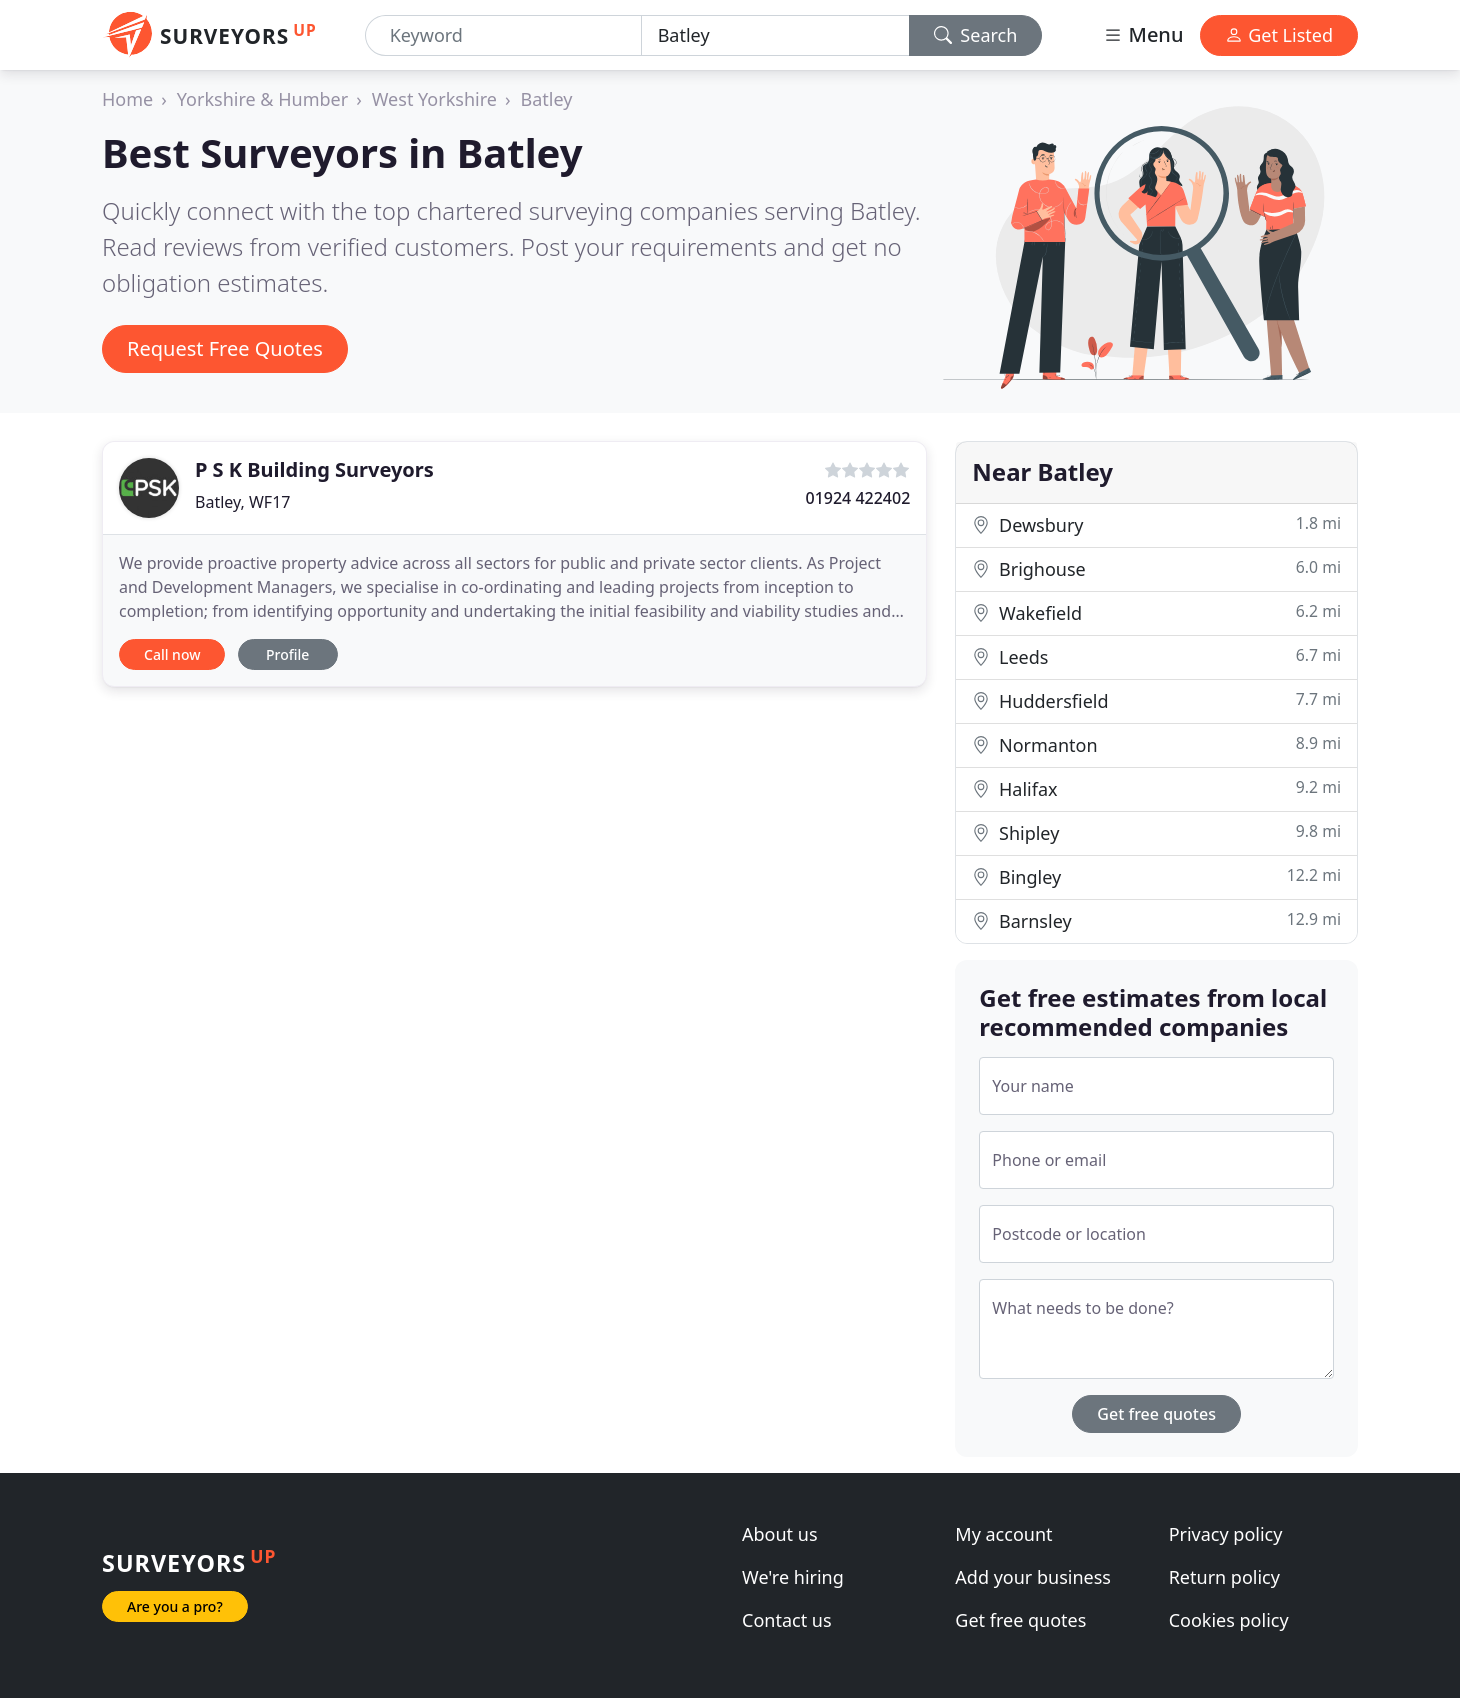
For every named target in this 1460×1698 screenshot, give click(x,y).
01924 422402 (857, 498)
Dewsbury (1156, 524)
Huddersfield (1156, 700)
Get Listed (1279, 35)
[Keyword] (503, 35)
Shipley (1156, 832)
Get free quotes (1156, 1414)
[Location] (775, 35)
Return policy (1224, 1577)
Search (976, 35)
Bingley (1156, 876)
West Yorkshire (434, 99)
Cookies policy (1229, 1620)
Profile (287, 654)
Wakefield (1156, 612)
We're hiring (793, 1577)
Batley (547, 99)
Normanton (1156, 744)
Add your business (1033, 1577)
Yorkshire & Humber (262, 99)
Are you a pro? (175, 1606)
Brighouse (1156, 568)
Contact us (787, 1620)
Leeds (1156, 656)
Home (127, 99)
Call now (172, 654)
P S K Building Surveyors (314, 469)
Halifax (1156, 788)
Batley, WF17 (242, 502)
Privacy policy (1226, 1534)
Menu (1143, 34)
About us (780, 1534)
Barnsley (1156, 920)
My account (1003, 1534)
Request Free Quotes (225, 348)
